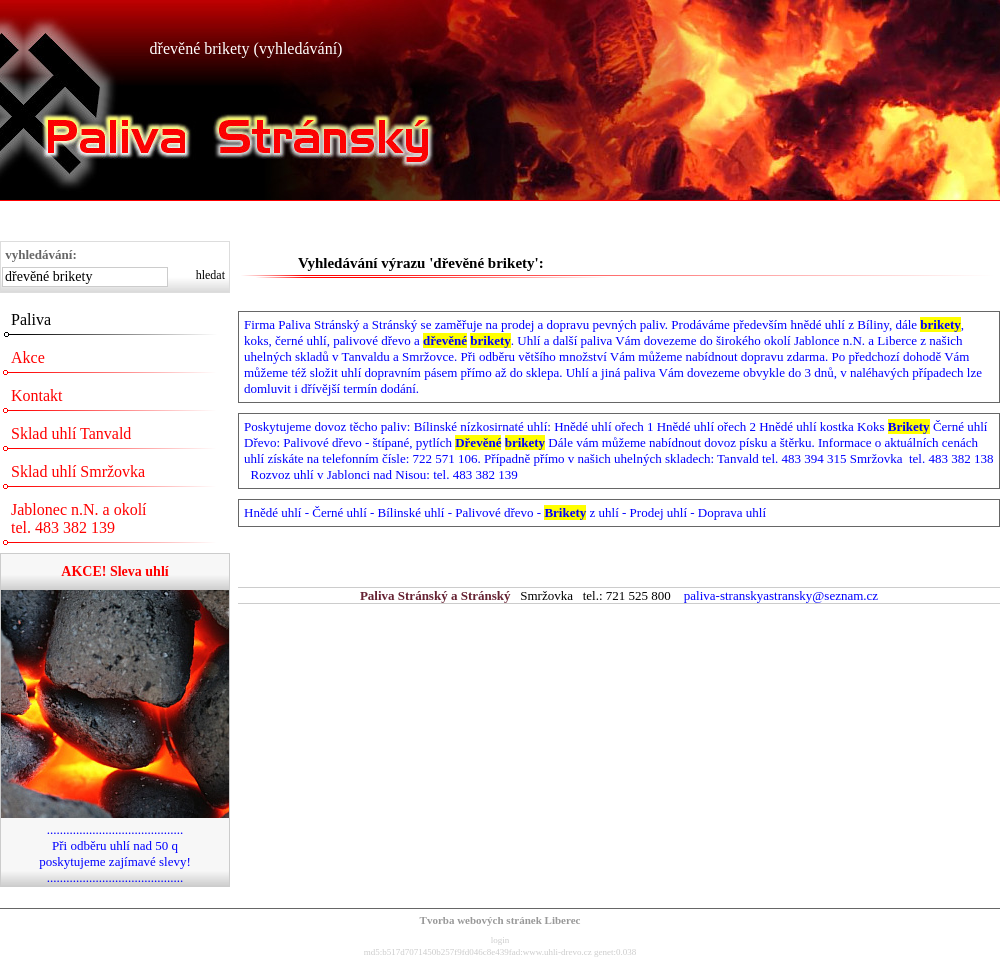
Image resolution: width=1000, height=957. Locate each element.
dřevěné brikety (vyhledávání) (246, 48)
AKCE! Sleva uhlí (114, 571)
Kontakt (37, 395)
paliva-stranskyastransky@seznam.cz (781, 595)
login (500, 940)
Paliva (31, 319)
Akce (28, 357)
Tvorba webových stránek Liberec (500, 920)
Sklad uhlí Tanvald (71, 433)
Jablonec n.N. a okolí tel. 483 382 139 (79, 518)
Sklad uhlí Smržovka (78, 471)
